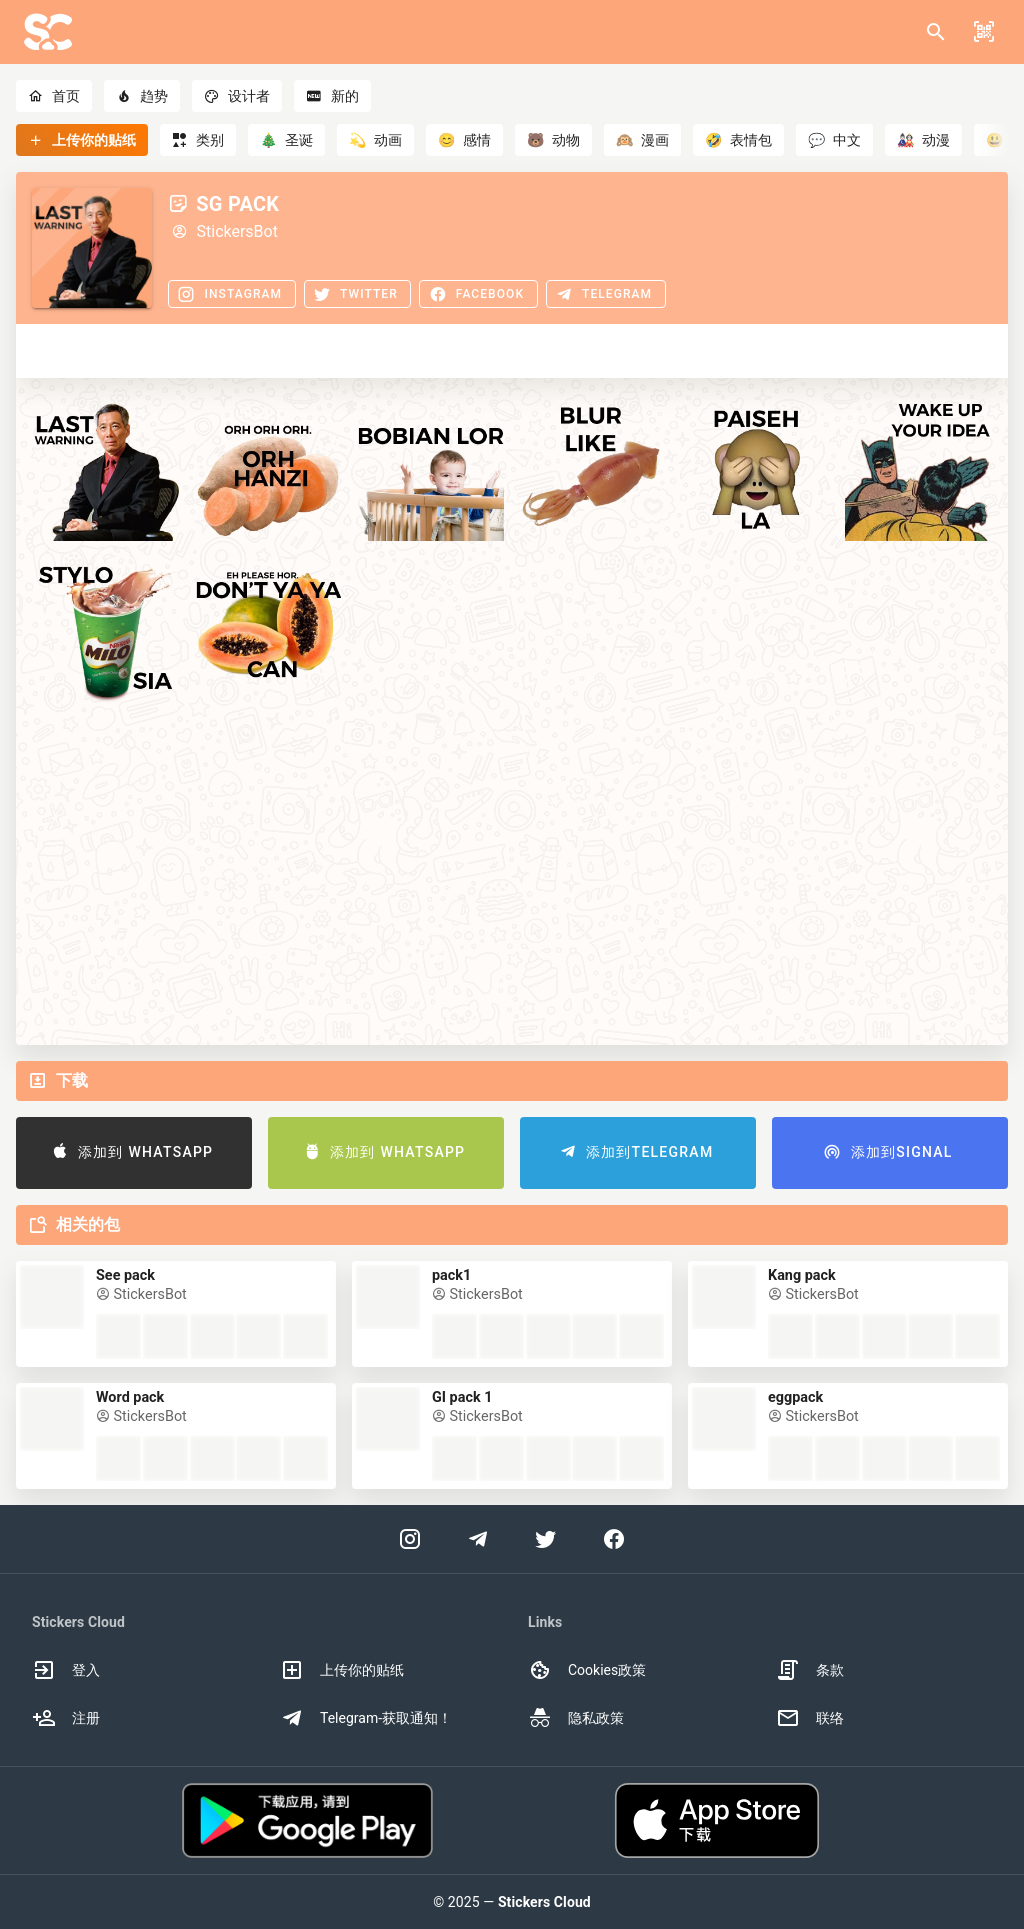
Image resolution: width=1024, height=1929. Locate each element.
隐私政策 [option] (576, 1718)
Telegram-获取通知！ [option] (366, 1718)
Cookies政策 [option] (587, 1670)
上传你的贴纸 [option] (342, 1670)
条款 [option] (810, 1670)
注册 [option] (66, 1718)
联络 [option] (810, 1718)
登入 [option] (66, 1670)
